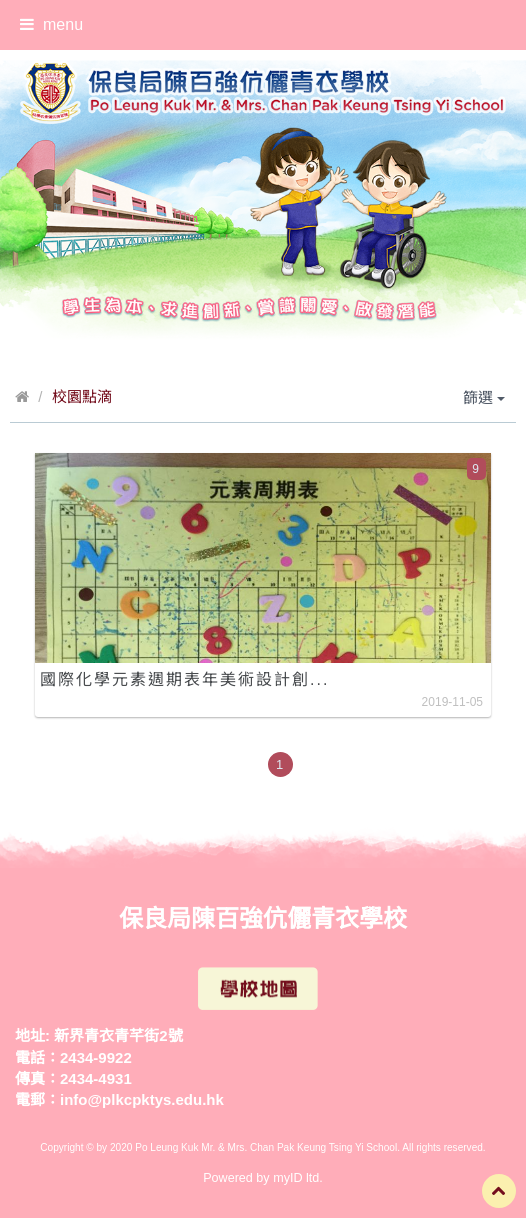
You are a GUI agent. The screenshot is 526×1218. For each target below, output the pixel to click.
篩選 (484, 397)
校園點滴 (82, 396)
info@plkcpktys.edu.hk (142, 1099)
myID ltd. (298, 1178)
